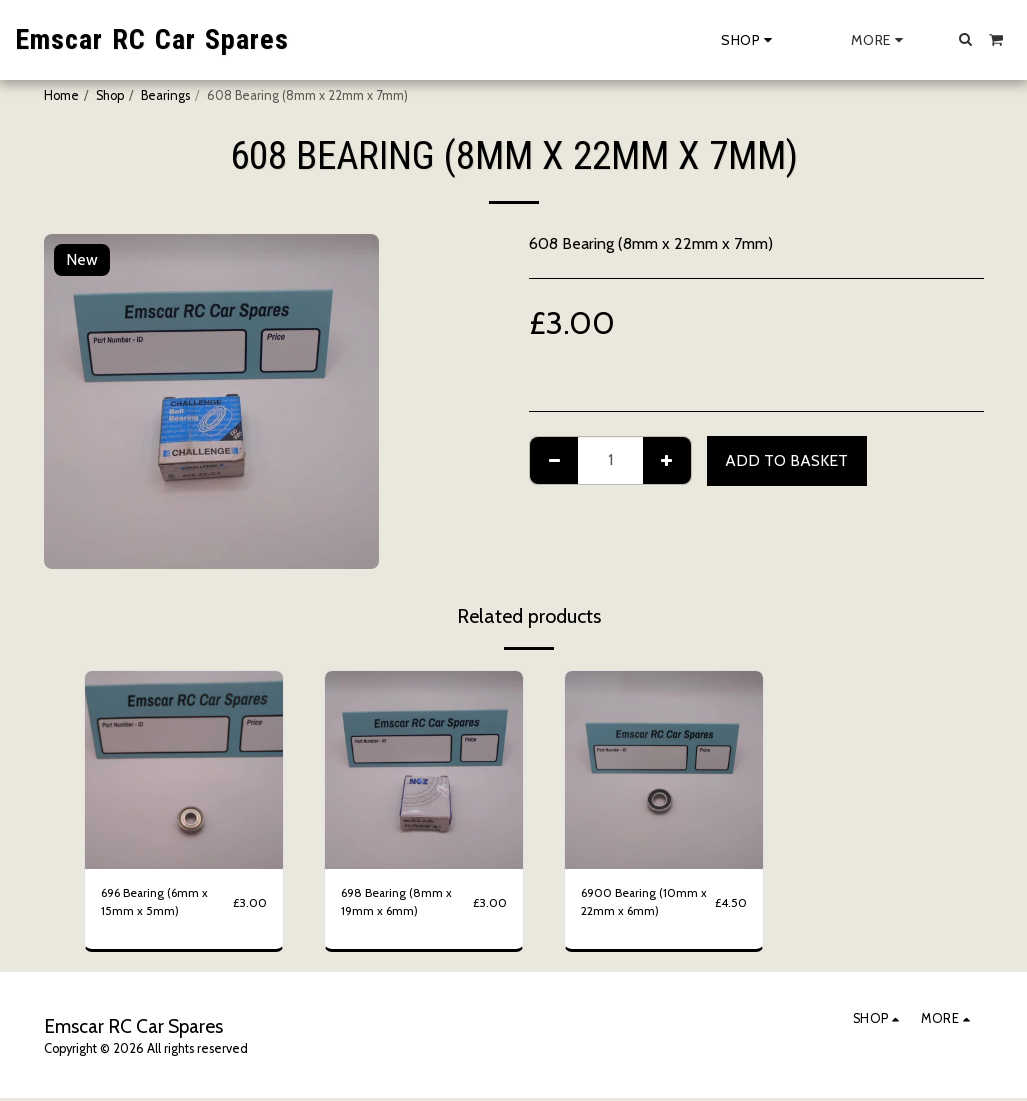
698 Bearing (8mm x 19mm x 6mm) (399, 904)
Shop (110, 95)
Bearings (165, 95)
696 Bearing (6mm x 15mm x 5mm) (159, 904)
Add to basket (786, 460)
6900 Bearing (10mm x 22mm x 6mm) (647, 904)
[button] (966, 39)
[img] (184, 770)
